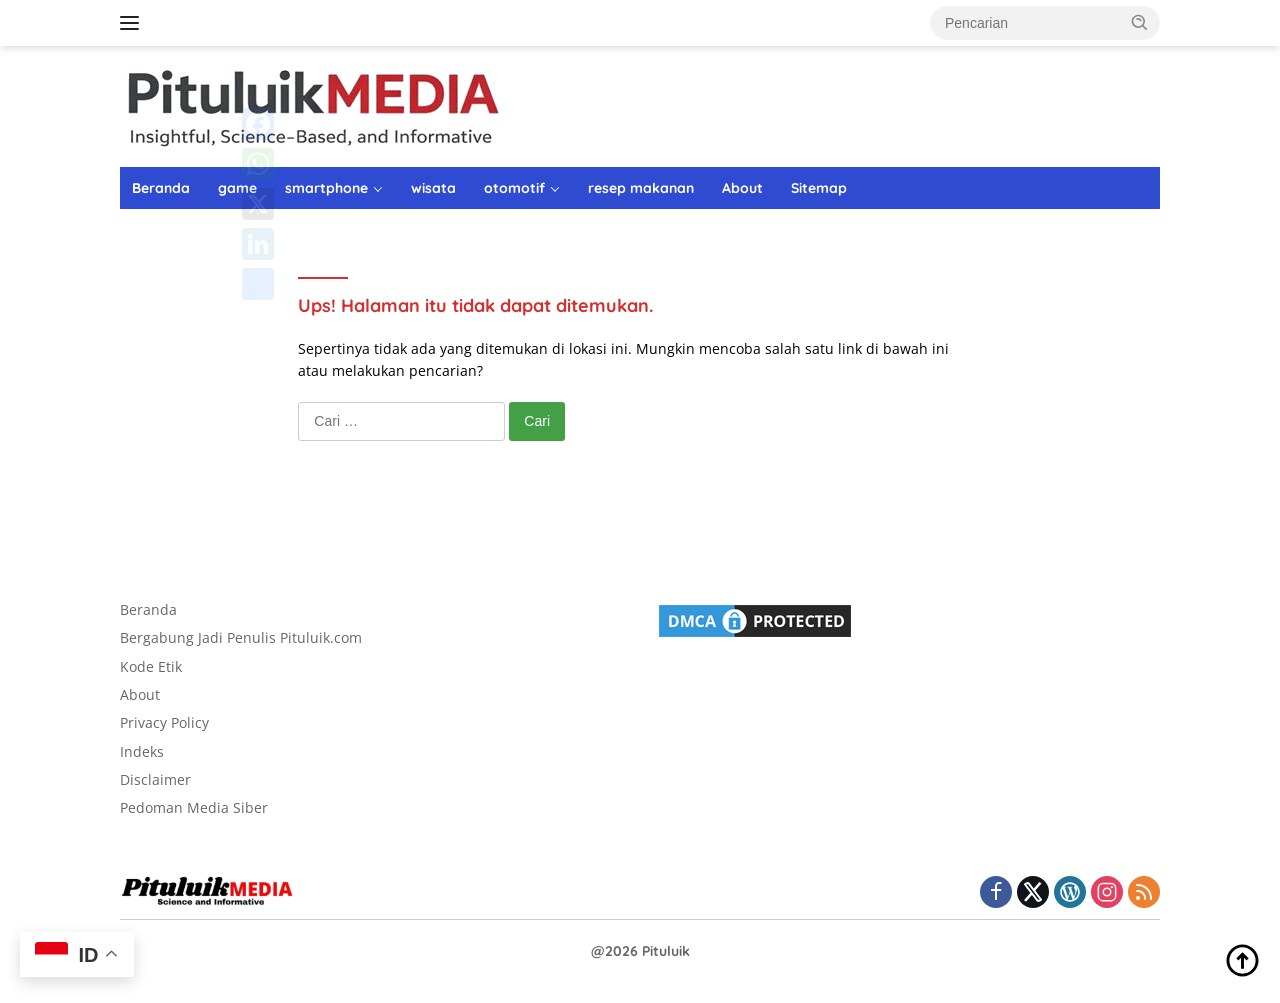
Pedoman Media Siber (194, 807)
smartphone (326, 188)
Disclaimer (155, 779)
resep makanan (641, 188)
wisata (433, 188)
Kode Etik (151, 666)
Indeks (142, 751)
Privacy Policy (164, 722)
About (742, 188)
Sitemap (819, 188)
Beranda (161, 188)
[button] (1140, 22)
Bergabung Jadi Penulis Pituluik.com (241, 637)
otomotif (514, 188)
